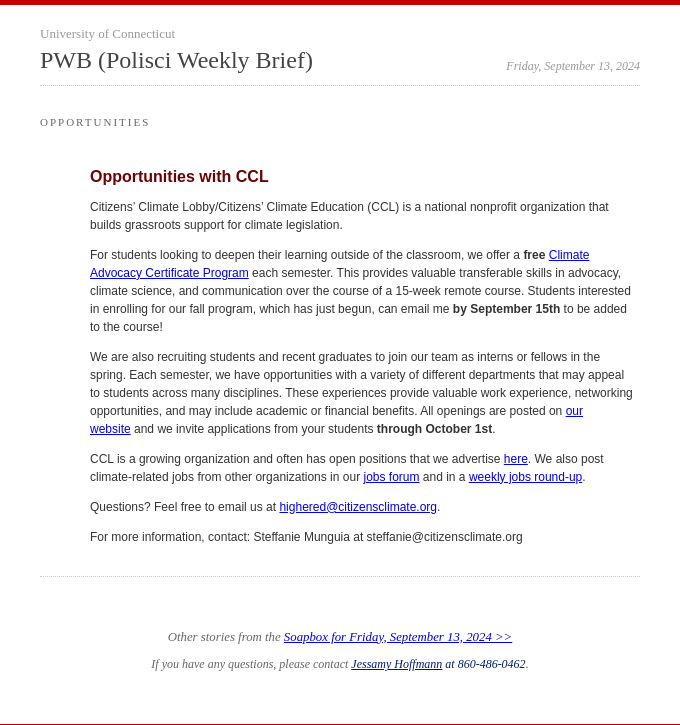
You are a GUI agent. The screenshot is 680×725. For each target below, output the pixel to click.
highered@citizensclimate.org (358, 507)
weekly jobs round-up (525, 477)
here (516, 459)
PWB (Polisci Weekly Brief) (176, 60)
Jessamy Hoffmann (396, 664)
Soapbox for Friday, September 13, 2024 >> (398, 637)
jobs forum (391, 477)
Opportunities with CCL (179, 176)
